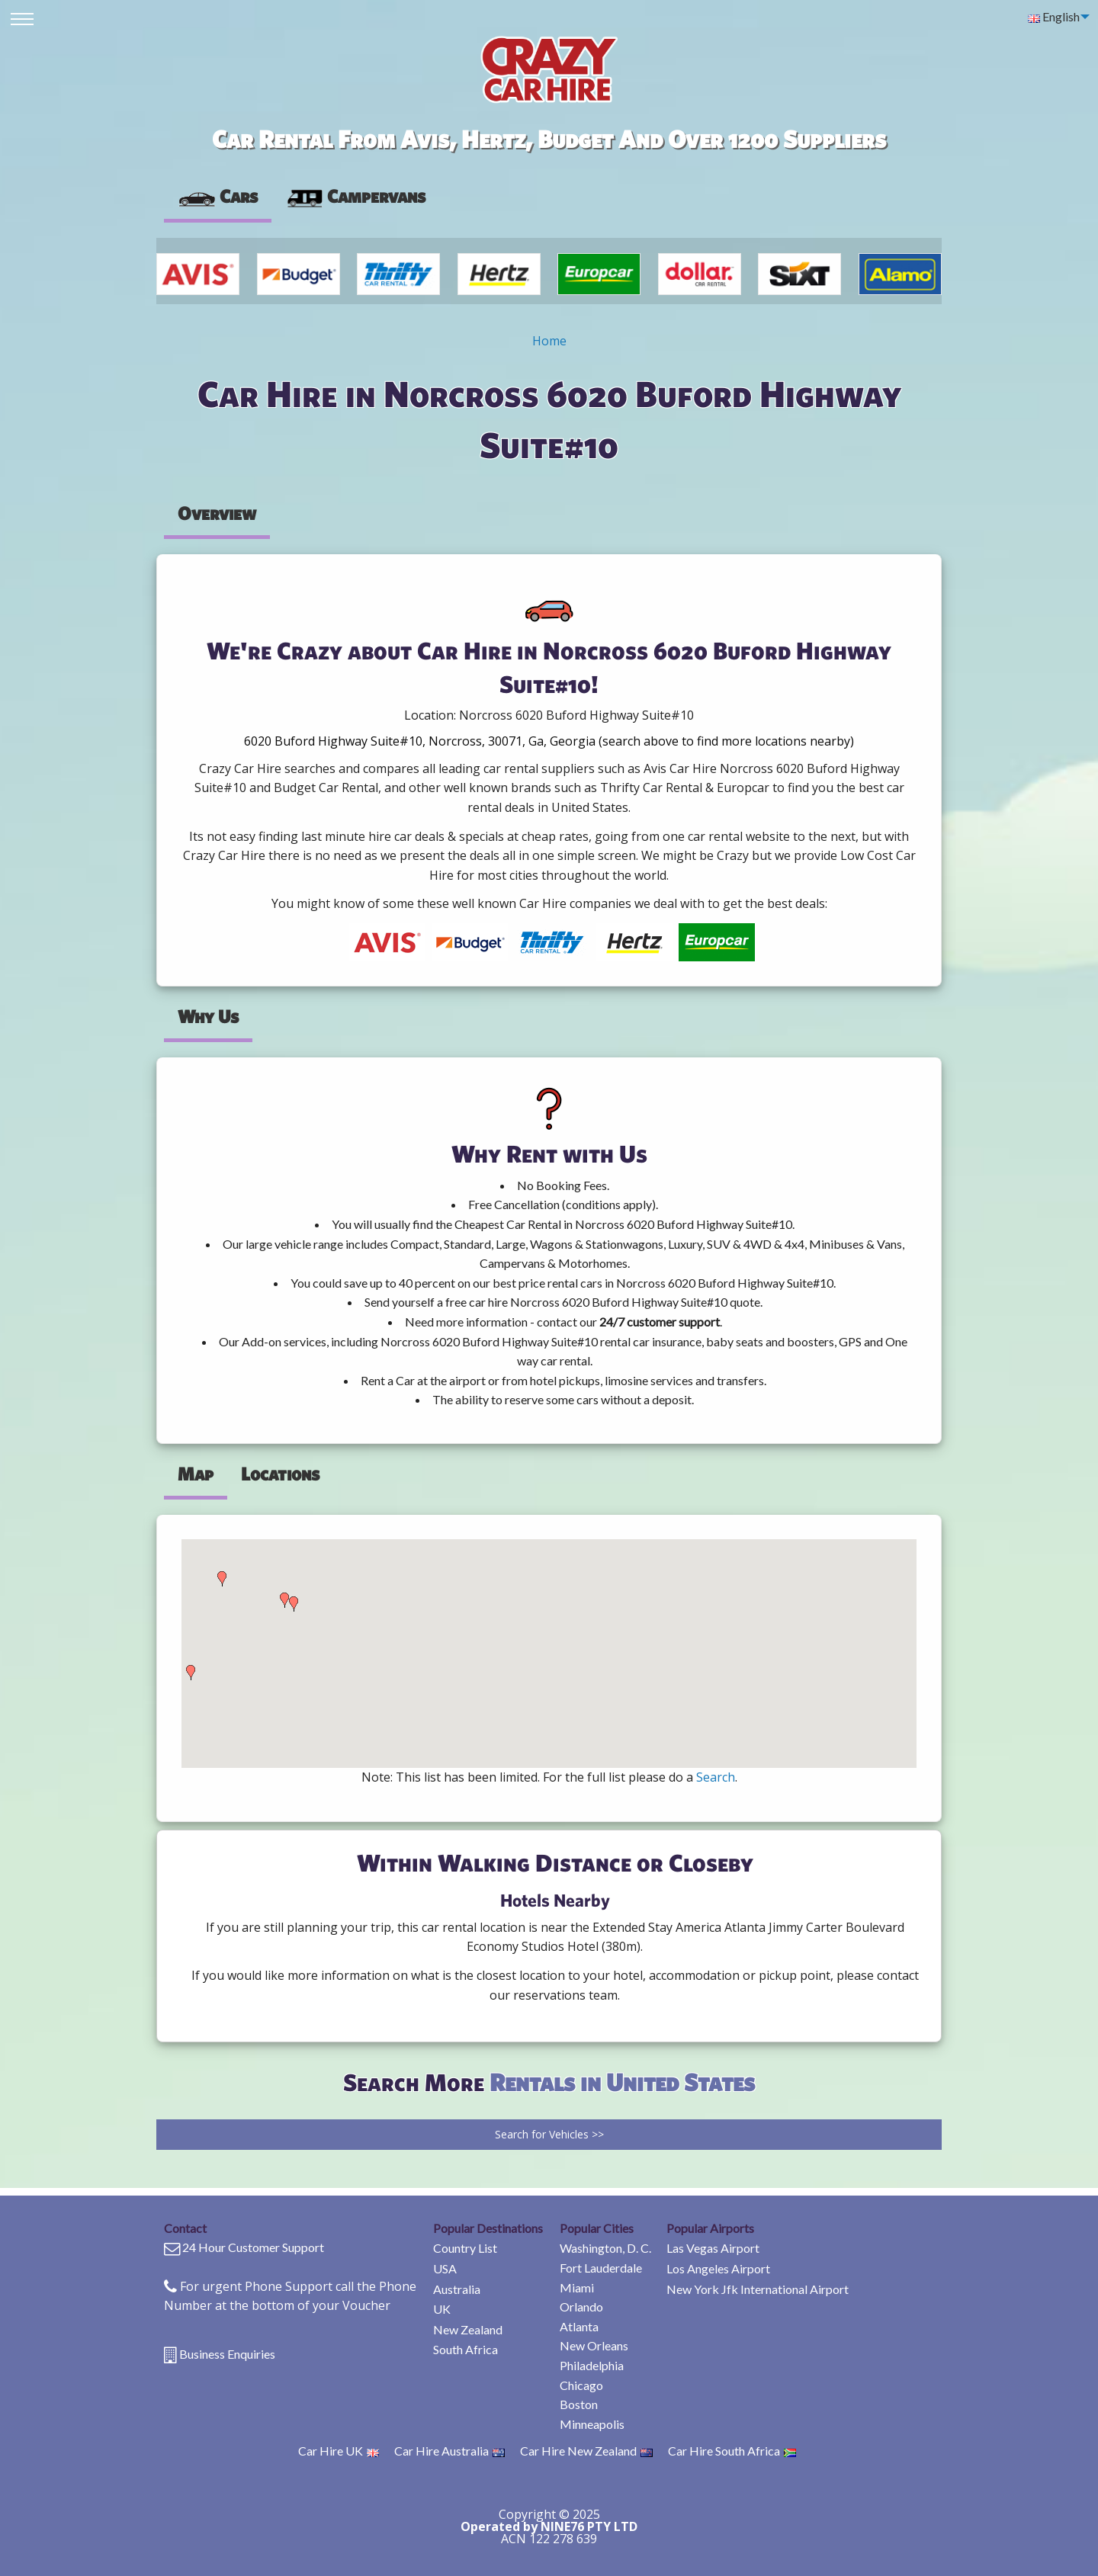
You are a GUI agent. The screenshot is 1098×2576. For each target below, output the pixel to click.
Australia (456, 2289)
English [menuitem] (1054, 16)
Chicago (581, 2385)
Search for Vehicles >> (549, 2134)
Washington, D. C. (605, 2248)
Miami (577, 2287)
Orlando (581, 2306)
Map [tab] (196, 1473)
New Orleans (594, 2345)
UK (442, 2309)
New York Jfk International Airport (757, 2289)
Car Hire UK (338, 2450)
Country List (465, 2248)
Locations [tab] (280, 1473)
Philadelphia (592, 2365)
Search (715, 1777)
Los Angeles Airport (718, 2268)
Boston (579, 2404)
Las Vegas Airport (712, 2248)
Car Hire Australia (449, 2450)
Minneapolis (592, 2424)
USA (445, 2268)
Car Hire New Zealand (586, 2450)
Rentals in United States (622, 2082)
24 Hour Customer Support (253, 2247)
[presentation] (355, 197)
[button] (190, 1672)
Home (549, 340)
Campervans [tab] (355, 196)
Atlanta (579, 2326)
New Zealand (467, 2329)
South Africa (465, 2349)
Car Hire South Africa (732, 2450)
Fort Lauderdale (601, 2267)
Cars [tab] (218, 196)
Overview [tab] (217, 513)
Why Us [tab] (208, 1016)
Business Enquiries (227, 2354)
